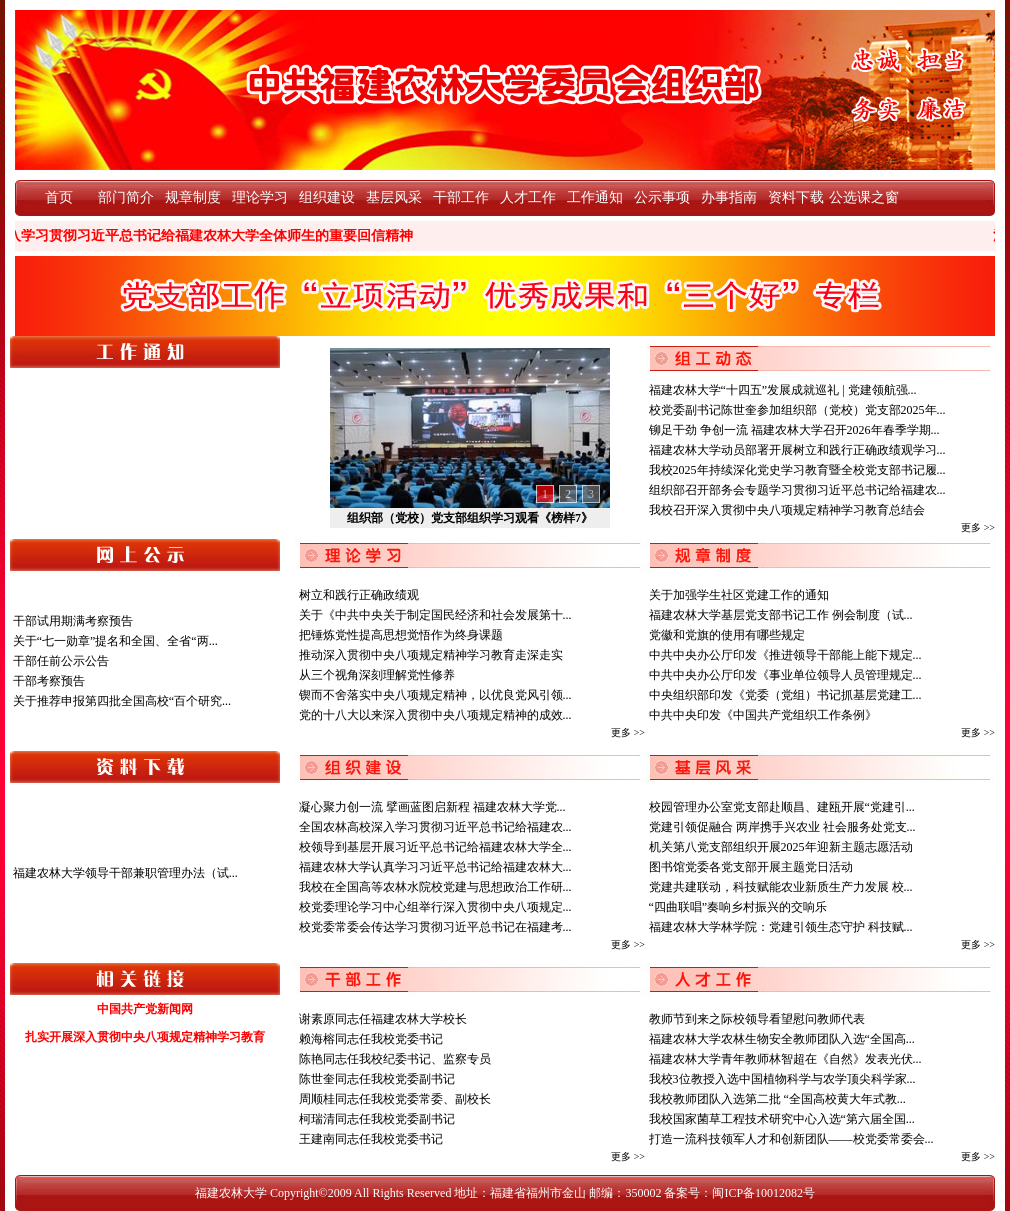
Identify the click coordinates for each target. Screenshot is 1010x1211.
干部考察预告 (49, 681)
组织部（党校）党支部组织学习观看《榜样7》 (470, 518)
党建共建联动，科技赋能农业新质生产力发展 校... (781, 887)
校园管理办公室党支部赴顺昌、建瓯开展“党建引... (782, 807)
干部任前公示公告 (61, 661)
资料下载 (796, 198)
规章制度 (193, 198)
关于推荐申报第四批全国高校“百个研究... (122, 701)
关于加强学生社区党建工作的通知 (739, 595)
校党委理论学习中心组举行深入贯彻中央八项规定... (435, 907)
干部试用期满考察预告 (73, 621)
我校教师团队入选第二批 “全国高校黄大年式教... (777, 1099)
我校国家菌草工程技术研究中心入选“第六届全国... (782, 1119)
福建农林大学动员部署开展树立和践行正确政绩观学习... (797, 450)
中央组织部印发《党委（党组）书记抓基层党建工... (785, 695)
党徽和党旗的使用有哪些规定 (727, 635)
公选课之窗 (862, 198)
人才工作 (528, 198)
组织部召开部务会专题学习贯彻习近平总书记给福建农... (797, 490)
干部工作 (461, 198)
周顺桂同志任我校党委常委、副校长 (395, 1099)
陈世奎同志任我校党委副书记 (377, 1079)
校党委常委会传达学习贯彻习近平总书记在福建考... (435, 927)
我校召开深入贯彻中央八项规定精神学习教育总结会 (787, 510)
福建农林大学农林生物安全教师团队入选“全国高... (782, 1039)
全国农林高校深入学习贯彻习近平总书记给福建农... (435, 827)
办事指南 (729, 198)
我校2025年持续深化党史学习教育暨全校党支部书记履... (797, 470)
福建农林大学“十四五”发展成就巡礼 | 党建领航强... (783, 390)
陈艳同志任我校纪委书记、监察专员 (395, 1059)
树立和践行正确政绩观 (359, 595)
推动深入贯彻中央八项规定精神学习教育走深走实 (431, 655)
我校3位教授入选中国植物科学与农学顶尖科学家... (782, 1079)
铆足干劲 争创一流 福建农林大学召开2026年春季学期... (794, 430)
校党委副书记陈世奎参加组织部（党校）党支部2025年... (797, 410)
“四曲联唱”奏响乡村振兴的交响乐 (738, 907)
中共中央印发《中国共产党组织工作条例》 (763, 715)
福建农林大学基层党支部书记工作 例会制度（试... (781, 615)
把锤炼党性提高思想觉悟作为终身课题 (401, 635)
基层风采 (394, 198)
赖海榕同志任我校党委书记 (371, 1039)
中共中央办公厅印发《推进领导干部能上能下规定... (785, 655)
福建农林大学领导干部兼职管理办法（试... (125, 873)
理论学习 (260, 198)
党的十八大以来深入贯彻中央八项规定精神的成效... (435, 715)
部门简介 (126, 198)
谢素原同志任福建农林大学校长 (383, 1019)
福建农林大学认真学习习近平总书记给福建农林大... (435, 867)
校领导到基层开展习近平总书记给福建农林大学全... (435, 847)
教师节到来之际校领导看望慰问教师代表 (757, 1019)
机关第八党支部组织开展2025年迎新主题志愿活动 (781, 847)
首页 (59, 198)
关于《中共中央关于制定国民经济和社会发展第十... (435, 615)
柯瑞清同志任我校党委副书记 (377, 1119)
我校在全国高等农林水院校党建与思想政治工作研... (435, 887)
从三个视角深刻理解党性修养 (377, 675)
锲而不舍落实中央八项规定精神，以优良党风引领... (435, 695)
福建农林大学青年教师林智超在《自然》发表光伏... (785, 1059)
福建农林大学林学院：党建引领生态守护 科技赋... (781, 927)
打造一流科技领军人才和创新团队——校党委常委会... (791, 1139)
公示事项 (662, 198)
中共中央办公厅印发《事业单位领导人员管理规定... (785, 675)
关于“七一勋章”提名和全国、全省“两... (115, 641)
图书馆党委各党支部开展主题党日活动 (751, 867)
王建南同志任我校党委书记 (371, 1139)
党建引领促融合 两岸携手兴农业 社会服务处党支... (782, 827)
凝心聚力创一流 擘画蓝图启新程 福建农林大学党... (432, 807)
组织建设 (327, 198)
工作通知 (595, 198)
